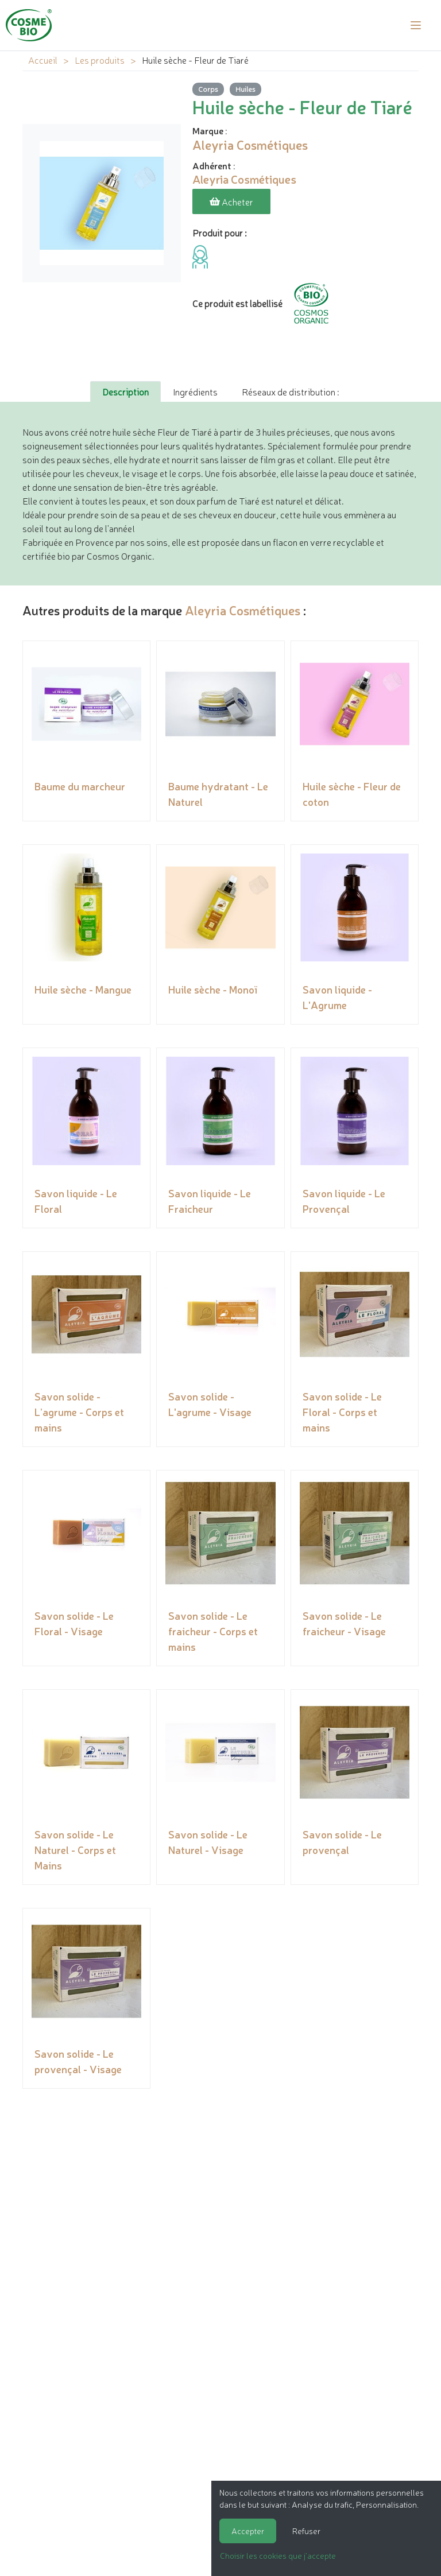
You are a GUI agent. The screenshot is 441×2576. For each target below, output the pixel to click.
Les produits (100, 59)
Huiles (245, 89)
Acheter (231, 201)
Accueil (42, 59)
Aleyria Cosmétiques (242, 610)
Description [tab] (125, 391)
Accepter (247, 2530)
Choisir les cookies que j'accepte (278, 2555)
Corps (208, 89)
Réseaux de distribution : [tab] (290, 391)
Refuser (306, 2530)
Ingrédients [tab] (195, 391)
